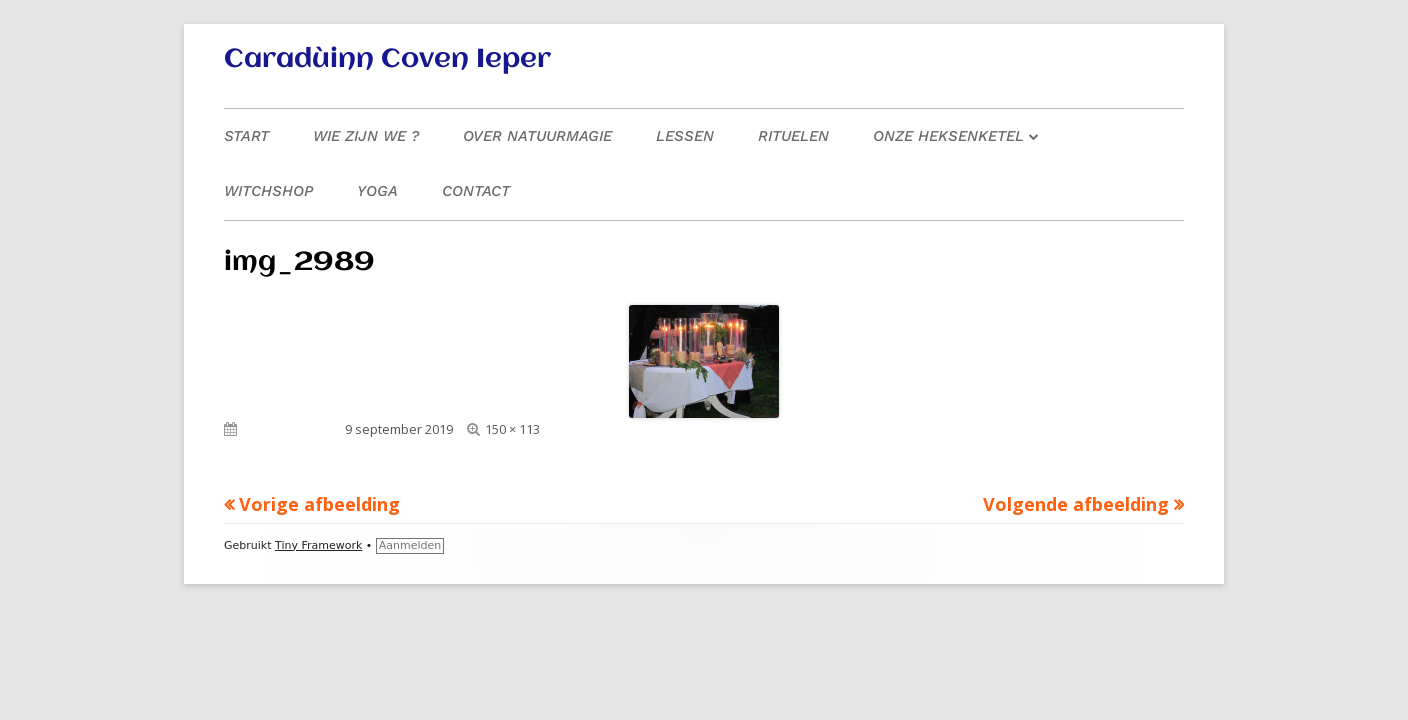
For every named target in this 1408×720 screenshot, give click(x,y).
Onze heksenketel (948, 136)
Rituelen (793, 136)
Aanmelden (410, 545)
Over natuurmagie (537, 136)
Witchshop (268, 191)
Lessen (685, 136)
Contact (476, 191)
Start (246, 136)
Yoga (377, 191)
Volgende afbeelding (1076, 504)
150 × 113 (512, 429)
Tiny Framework (318, 545)
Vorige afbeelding (319, 504)
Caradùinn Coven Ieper (387, 60)
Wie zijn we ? (366, 136)
